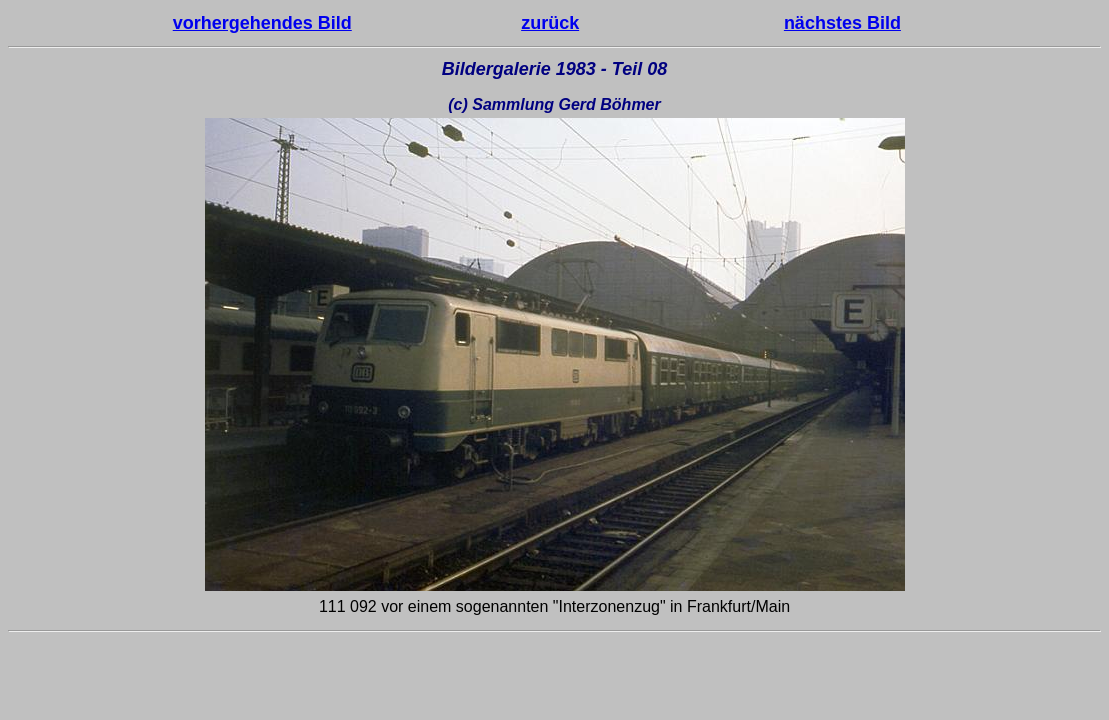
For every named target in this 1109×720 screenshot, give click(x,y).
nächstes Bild (842, 23)
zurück (550, 23)
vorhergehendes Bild (262, 23)
